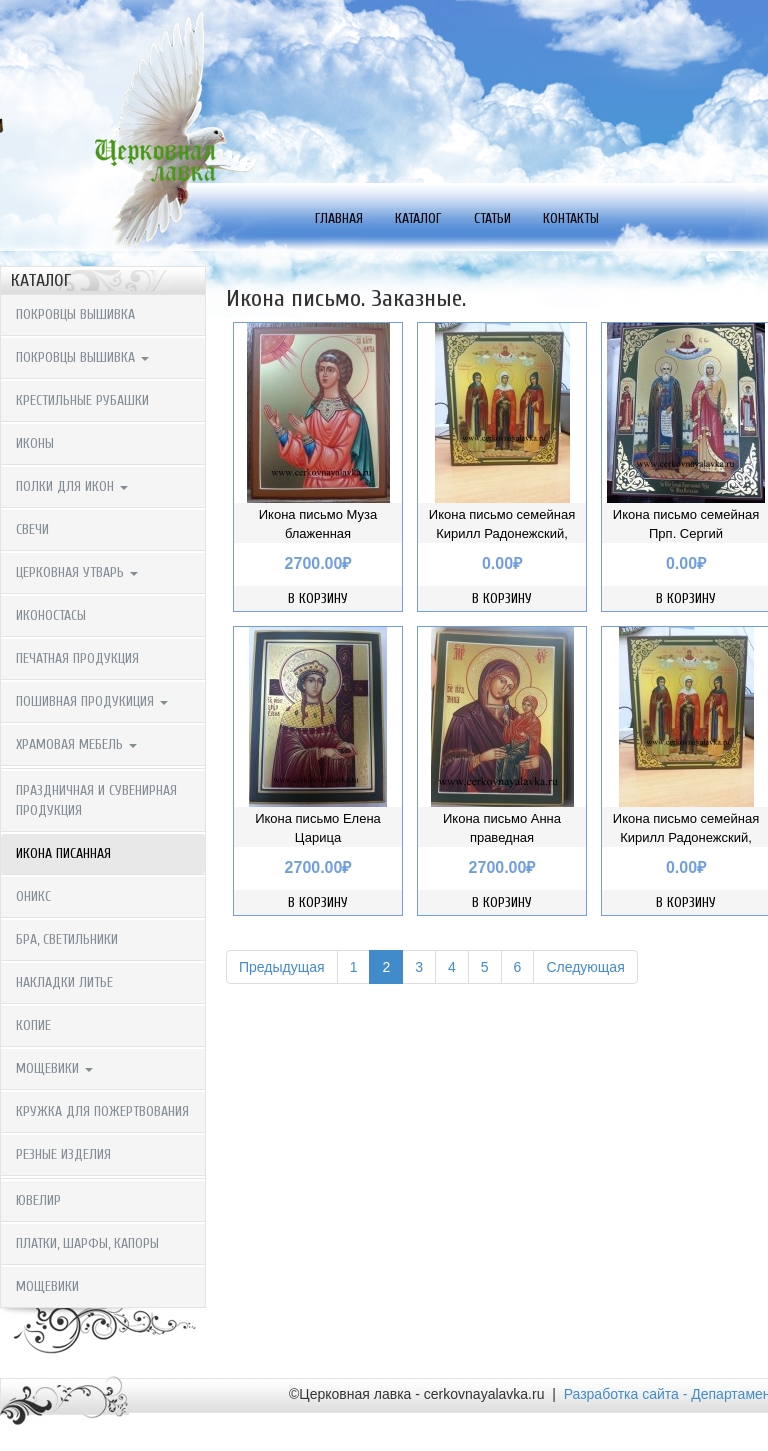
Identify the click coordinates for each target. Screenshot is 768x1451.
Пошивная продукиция (92, 701)
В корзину (318, 598)
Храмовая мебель (76, 744)
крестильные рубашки (82, 400)
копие (33, 1025)
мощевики (54, 1068)
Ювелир (38, 1200)
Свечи (32, 529)
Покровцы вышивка (75, 314)
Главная (339, 218)
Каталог (418, 218)
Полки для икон (72, 486)
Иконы (35, 443)
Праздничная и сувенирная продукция (96, 800)
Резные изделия (63, 1154)
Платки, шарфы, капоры (87, 1243)
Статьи (492, 218)
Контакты (571, 218)
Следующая (585, 967)
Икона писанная (63, 853)
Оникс (33, 896)
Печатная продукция (77, 658)
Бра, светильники (67, 939)
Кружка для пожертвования (102, 1111)
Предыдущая (282, 967)
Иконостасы (51, 615)
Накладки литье (64, 982)
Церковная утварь (77, 572)
